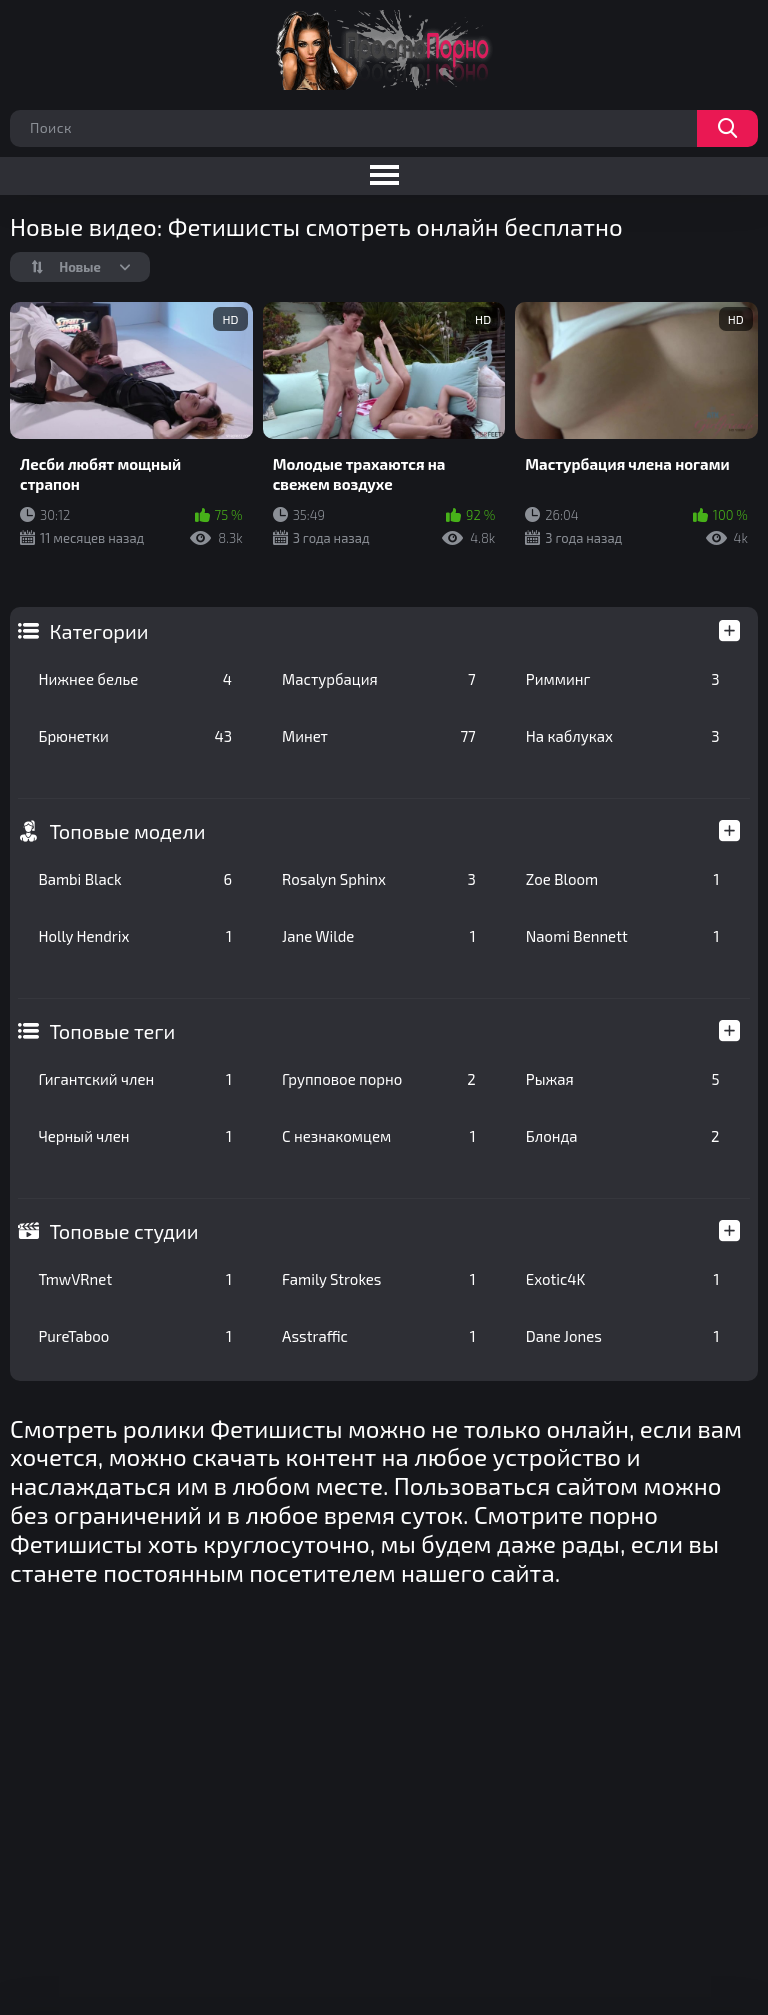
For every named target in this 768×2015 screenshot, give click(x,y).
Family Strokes (379, 1279)
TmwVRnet (135, 1279)
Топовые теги (112, 1031)
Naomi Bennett (623, 936)
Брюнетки (135, 736)
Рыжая (623, 1079)
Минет (379, 736)
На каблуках (623, 736)
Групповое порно (379, 1079)
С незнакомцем (379, 1136)
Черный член (135, 1136)
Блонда (623, 1136)
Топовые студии (123, 1231)
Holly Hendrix (135, 936)
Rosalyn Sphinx (379, 879)
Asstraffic (379, 1336)
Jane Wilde (379, 936)
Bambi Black (135, 879)
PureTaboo (135, 1336)
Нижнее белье (135, 679)
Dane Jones (623, 1336)
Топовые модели (127, 831)
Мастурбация (379, 679)
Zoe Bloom (623, 879)
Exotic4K (623, 1279)
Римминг (623, 679)
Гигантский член (135, 1079)
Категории (98, 631)
